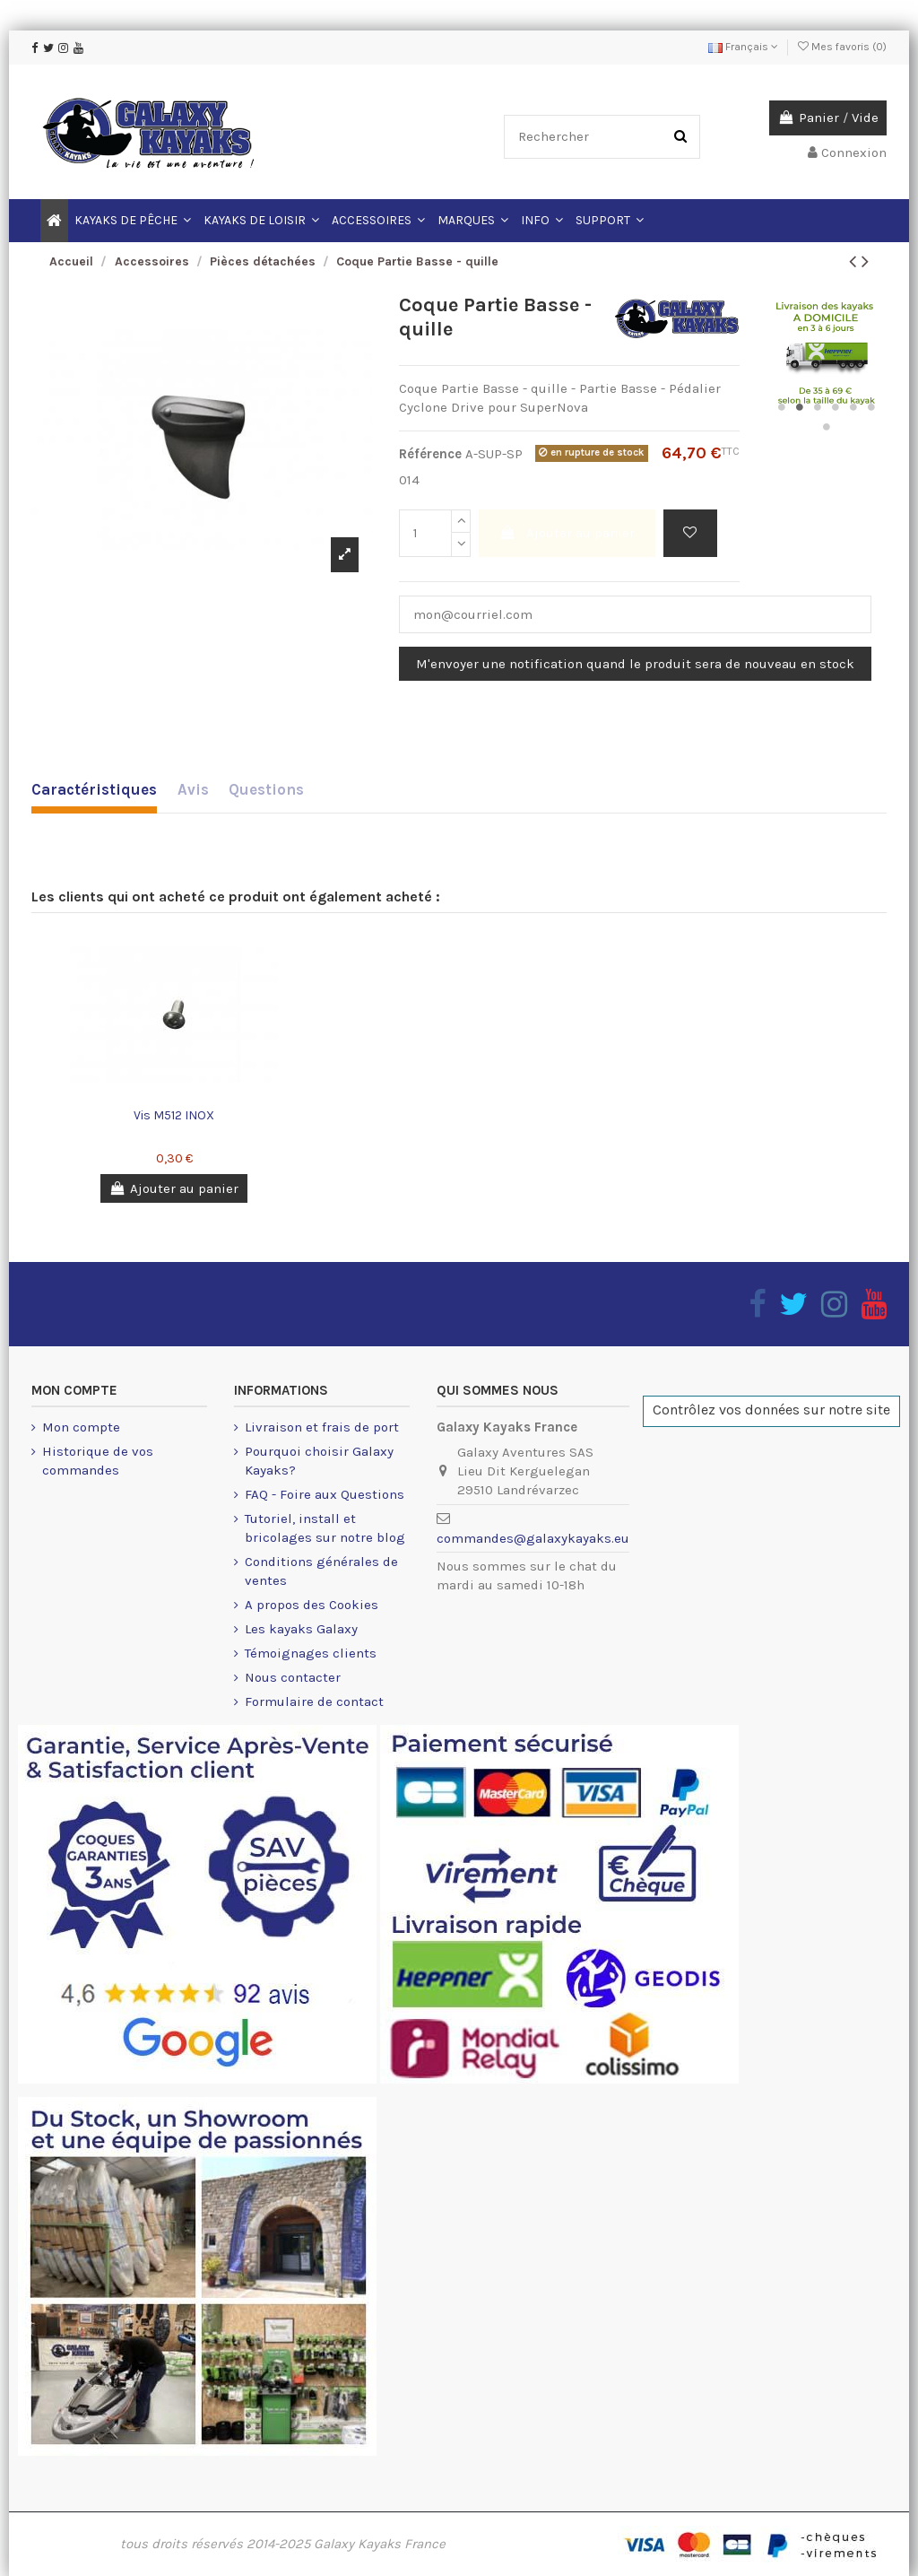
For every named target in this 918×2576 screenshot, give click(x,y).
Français (743, 46)
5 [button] (853, 407)
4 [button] (835, 407)
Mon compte (81, 1427)
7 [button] (827, 427)
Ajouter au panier (567, 533)
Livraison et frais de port (322, 1427)
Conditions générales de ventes (321, 1570)
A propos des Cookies (311, 1605)
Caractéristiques (94, 789)
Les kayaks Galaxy (301, 1629)
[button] (542, 220)
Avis (193, 789)
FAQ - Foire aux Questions (324, 1494)
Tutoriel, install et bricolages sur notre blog (325, 1527)
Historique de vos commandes (97, 1460)
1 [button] (782, 407)
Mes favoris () (842, 46)
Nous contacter (293, 1677)
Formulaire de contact (314, 1701)
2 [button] (800, 407)
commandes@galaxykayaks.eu (533, 1538)
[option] (201, 439)
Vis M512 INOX (174, 1115)
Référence (430, 454)
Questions (266, 789)
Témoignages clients (311, 1653)
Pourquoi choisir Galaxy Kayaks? (319, 1460)
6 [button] (871, 407)
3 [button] (818, 407)
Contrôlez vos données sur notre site (771, 1409)
